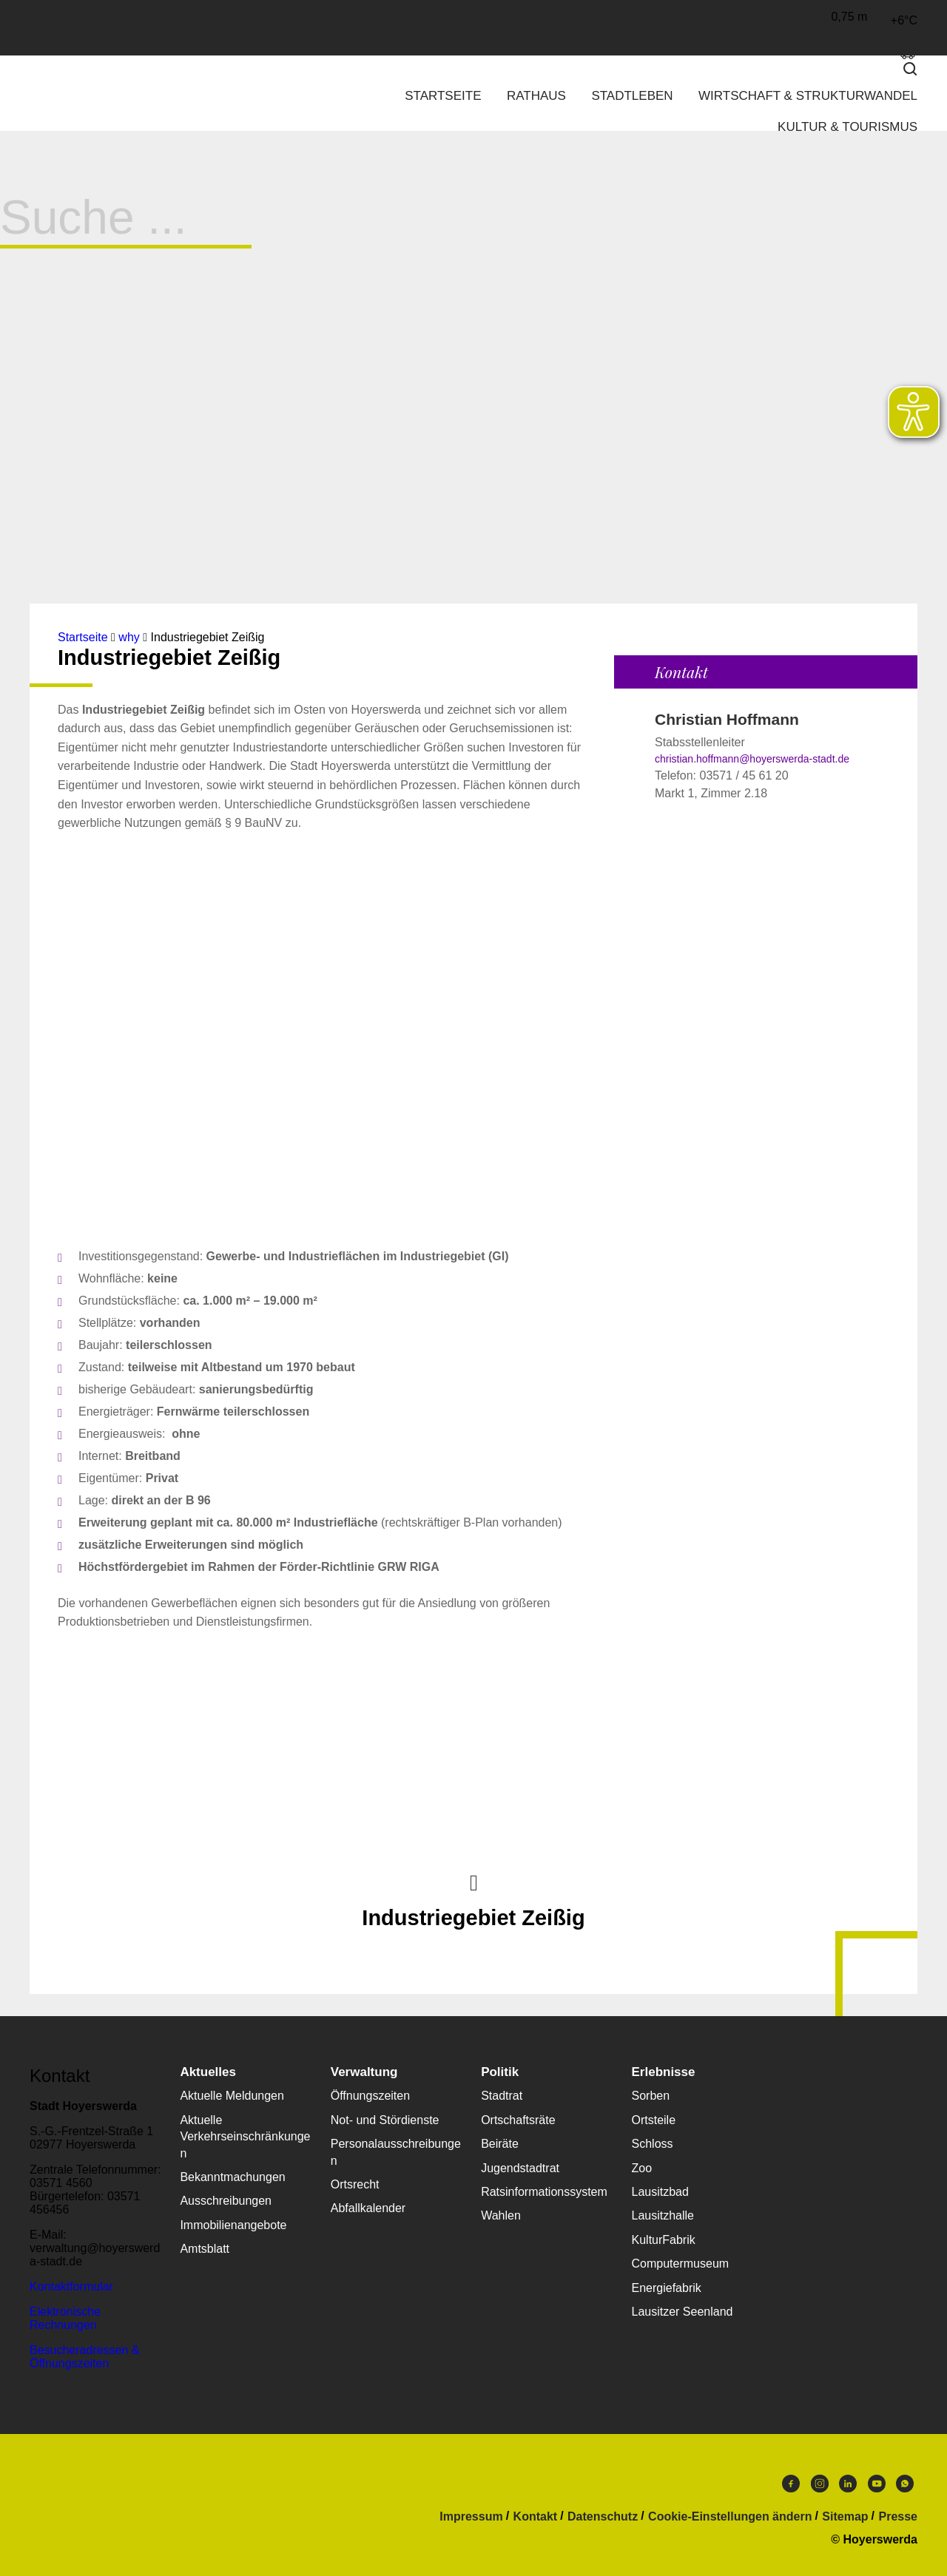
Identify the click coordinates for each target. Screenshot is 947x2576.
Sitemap (845, 2517)
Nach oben (473, 1881)
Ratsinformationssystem (544, 2191)
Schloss (652, 2143)
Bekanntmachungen (232, 2177)
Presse (898, 2517)
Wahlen (501, 2215)
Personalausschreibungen (396, 2151)
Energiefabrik (666, 2288)
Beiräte (500, 2143)
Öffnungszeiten (370, 2095)
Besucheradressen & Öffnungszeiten (85, 2357)
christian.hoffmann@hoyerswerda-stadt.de (752, 759)
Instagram (820, 2483)
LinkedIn (848, 2483)
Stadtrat (501, 2095)
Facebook (791, 2483)
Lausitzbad (660, 2191)
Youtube (877, 2483)
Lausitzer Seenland (682, 2311)
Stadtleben (632, 96)
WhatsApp (905, 2483)
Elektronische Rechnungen (65, 2318)
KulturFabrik (663, 2240)
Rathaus (536, 96)
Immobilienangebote (233, 2225)
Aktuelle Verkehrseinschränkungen (245, 2137)
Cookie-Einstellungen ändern (730, 2517)
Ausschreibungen (226, 2200)
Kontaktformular (71, 2286)
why (128, 637)
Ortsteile (654, 2120)
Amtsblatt (204, 2248)
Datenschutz (602, 2517)
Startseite (443, 96)
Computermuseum (680, 2263)
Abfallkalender (368, 2208)
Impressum (470, 2517)
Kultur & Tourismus (847, 127)
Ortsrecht (355, 2184)
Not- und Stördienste (385, 2120)
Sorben (651, 2095)
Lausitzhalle (663, 2215)
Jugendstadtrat (520, 2168)
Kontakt (535, 2517)
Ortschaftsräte (518, 2120)
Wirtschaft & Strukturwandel (807, 96)
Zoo (642, 2168)
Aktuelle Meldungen (232, 2095)
